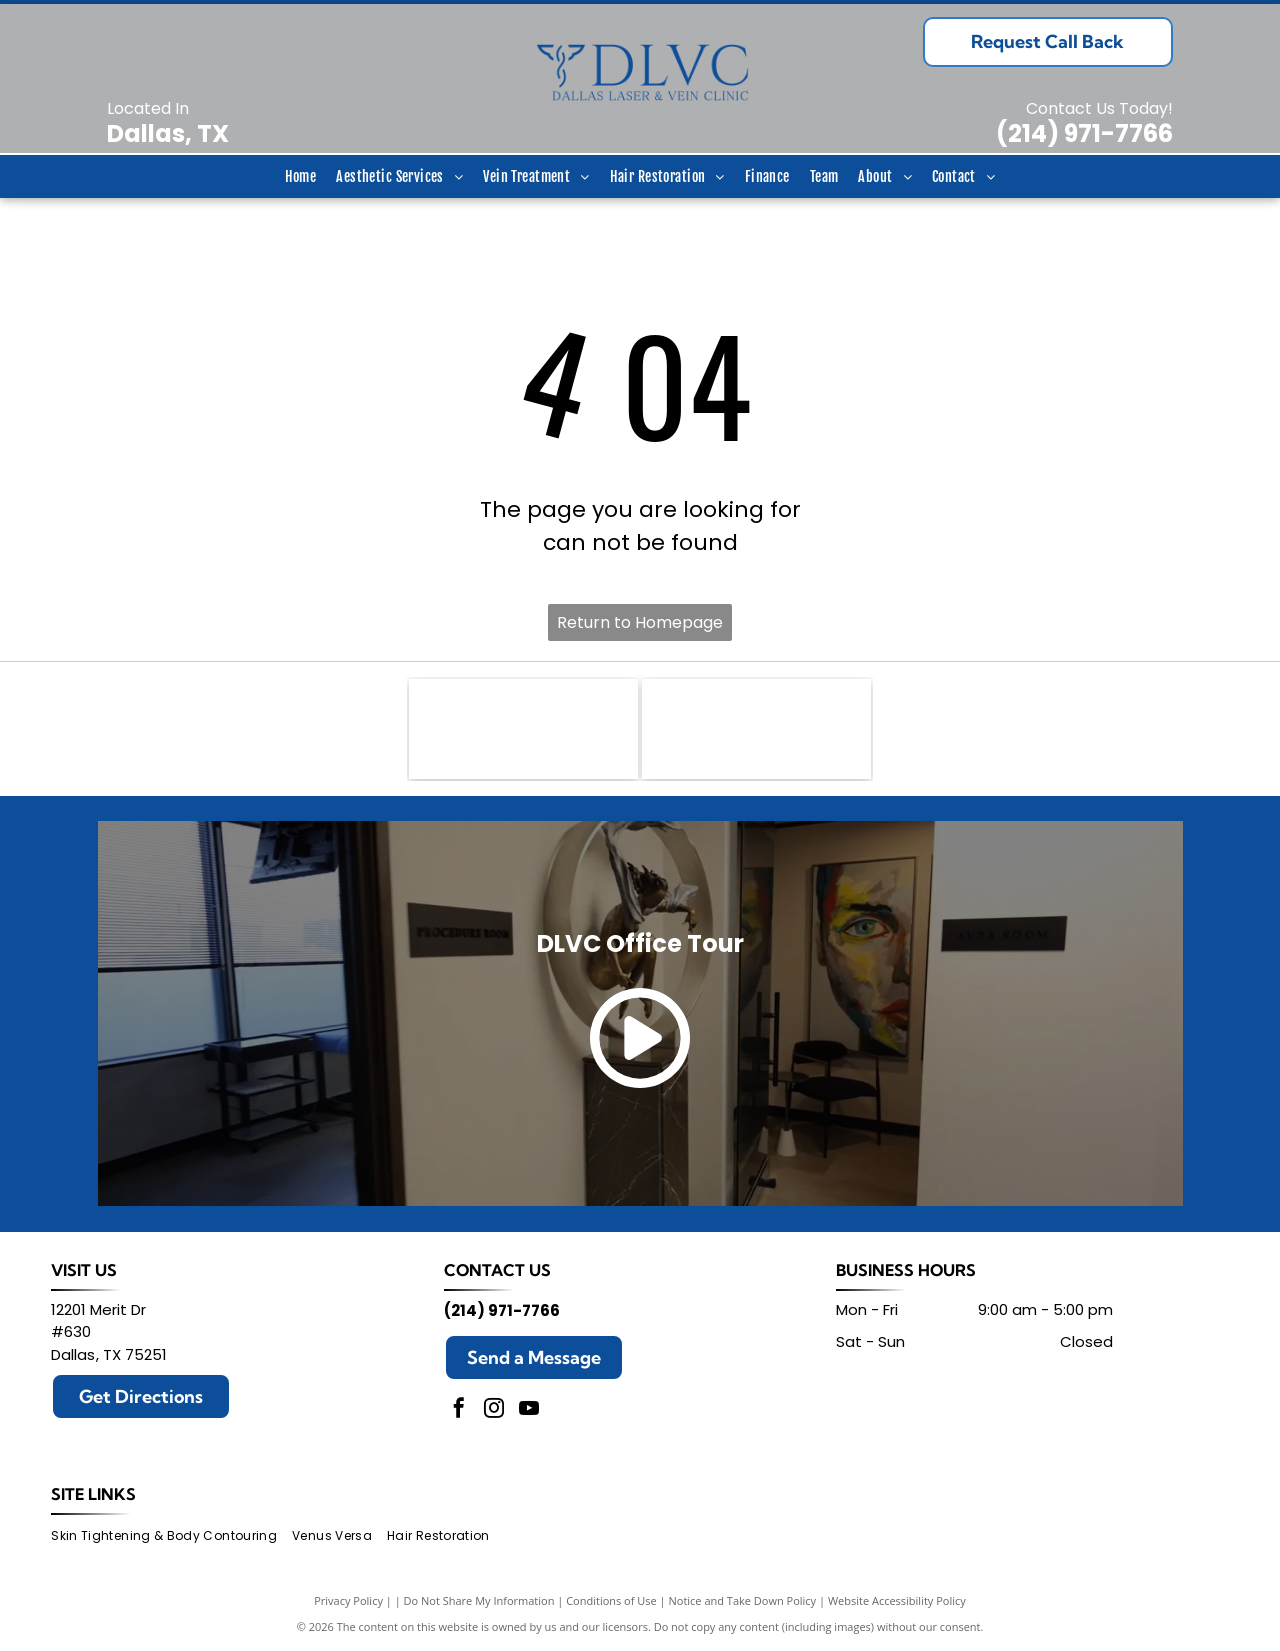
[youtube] (529, 1410)
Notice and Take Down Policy (743, 1600)
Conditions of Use (611, 1600)
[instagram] (494, 1410)
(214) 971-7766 (1084, 133)
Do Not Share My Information (479, 1600)
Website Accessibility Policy (897, 1600)
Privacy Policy (348, 1600)
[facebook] (459, 1410)
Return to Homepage (640, 622)
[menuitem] (301, 176)
